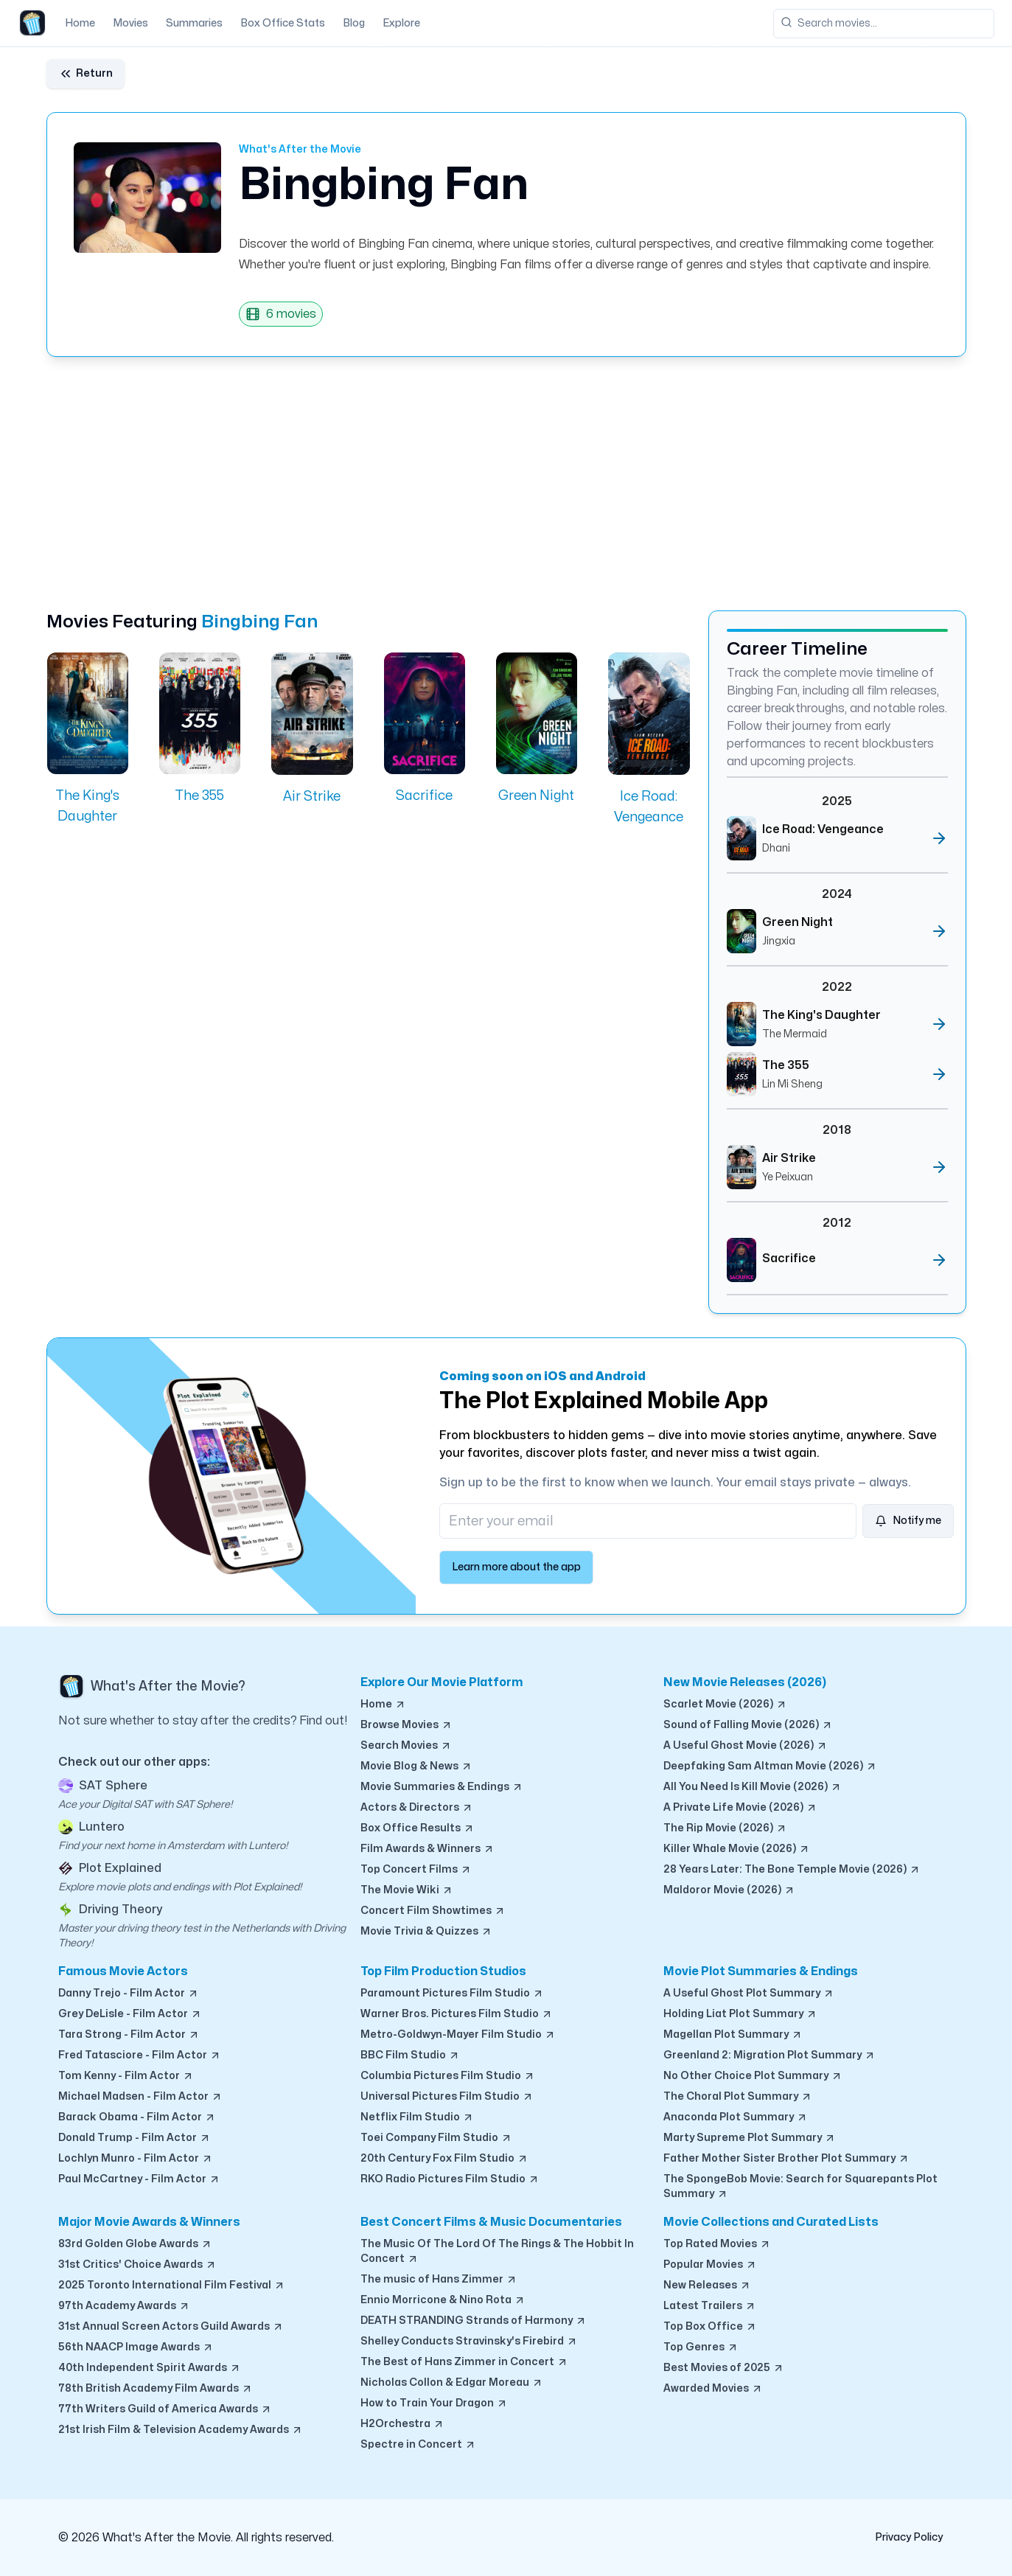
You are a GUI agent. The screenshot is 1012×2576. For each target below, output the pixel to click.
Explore (401, 23)
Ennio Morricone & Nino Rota (443, 2300)
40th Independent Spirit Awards (149, 2368)
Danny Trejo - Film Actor (128, 1993)
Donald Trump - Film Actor (134, 2138)
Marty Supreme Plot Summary (749, 2138)
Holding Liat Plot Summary (740, 2014)
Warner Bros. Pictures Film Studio (456, 2014)
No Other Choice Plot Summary (752, 2076)
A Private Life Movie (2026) (740, 1808)
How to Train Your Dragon (434, 2403)
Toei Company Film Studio (436, 2138)
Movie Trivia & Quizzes (426, 1932)
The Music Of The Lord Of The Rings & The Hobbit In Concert (497, 2252)
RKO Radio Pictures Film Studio (450, 2179)
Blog (354, 23)
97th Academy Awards (124, 2306)
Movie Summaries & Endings (441, 1787)
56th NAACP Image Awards (136, 2347)
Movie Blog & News (416, 1766)
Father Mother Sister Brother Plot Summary (786, 2159)
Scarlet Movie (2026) (725, 1704)
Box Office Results (417, 1828)
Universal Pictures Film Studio (447, 2097)
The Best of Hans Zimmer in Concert (464, 2362)
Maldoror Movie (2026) (729, 1890)
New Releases (707, 2285)
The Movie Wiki (406, 1890)
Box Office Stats (282, 23)
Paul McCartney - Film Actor (139, 2179)
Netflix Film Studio (417, 2117)
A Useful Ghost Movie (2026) (745, 1746)
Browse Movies (406, 1725)
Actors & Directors (416, 1808)
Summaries (194, 23)
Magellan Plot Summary (733, 2035)
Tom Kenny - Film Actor (126, 2076)
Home (80, 23)
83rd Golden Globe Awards (135, 2244)
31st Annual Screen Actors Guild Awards (171, 2327)
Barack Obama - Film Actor (137, 2117)
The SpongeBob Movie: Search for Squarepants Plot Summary (800, 2187)
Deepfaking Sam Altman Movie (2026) (770, 1766)
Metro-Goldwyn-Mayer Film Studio (458, 2035)
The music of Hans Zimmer (438, 2280)
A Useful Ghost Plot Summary (748, 1993)
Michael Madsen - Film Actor (140, 2097)
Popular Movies (710, 2265)
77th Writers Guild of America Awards (165, 2409)
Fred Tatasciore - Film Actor (139, 2055)
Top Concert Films (416, 1870)
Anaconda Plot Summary (735, 2117)
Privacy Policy (909, 2537)
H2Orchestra (402, 2424)
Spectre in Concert (418, 2445)
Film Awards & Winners (427, 1849)
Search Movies (406, 1746)
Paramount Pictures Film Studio (452, 1993)
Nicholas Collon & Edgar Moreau (451, 2383)
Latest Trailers (709, 2306)
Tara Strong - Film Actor (129, 2035)
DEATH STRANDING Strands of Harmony (473, 2321)
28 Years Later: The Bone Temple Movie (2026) (792, 1870)
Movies (130, 23)
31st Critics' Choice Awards (137, 2265)
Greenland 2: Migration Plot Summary (769, 2055)
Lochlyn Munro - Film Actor (135, 2159)
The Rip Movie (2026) (725, 1828)
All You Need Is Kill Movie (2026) (752, 1787)
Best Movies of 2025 (723, 2368)
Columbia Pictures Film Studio (447, 2076)
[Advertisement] (488, 483)
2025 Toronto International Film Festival (171, 2285)
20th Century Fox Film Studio (444, 2159)
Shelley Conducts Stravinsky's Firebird (469, 2341)
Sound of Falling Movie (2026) (748, 1725)
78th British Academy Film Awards (155, 2389)
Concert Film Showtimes (433, 1911)
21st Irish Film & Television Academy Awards (180, 2430)
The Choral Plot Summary (737, 2097)
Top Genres (701, 2347)
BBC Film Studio (410, 2055)
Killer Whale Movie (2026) (736, 1849)
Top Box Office (710, 2327)
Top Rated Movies (717, 2244)
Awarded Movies (713, 2389)
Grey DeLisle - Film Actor (130, 2014)
